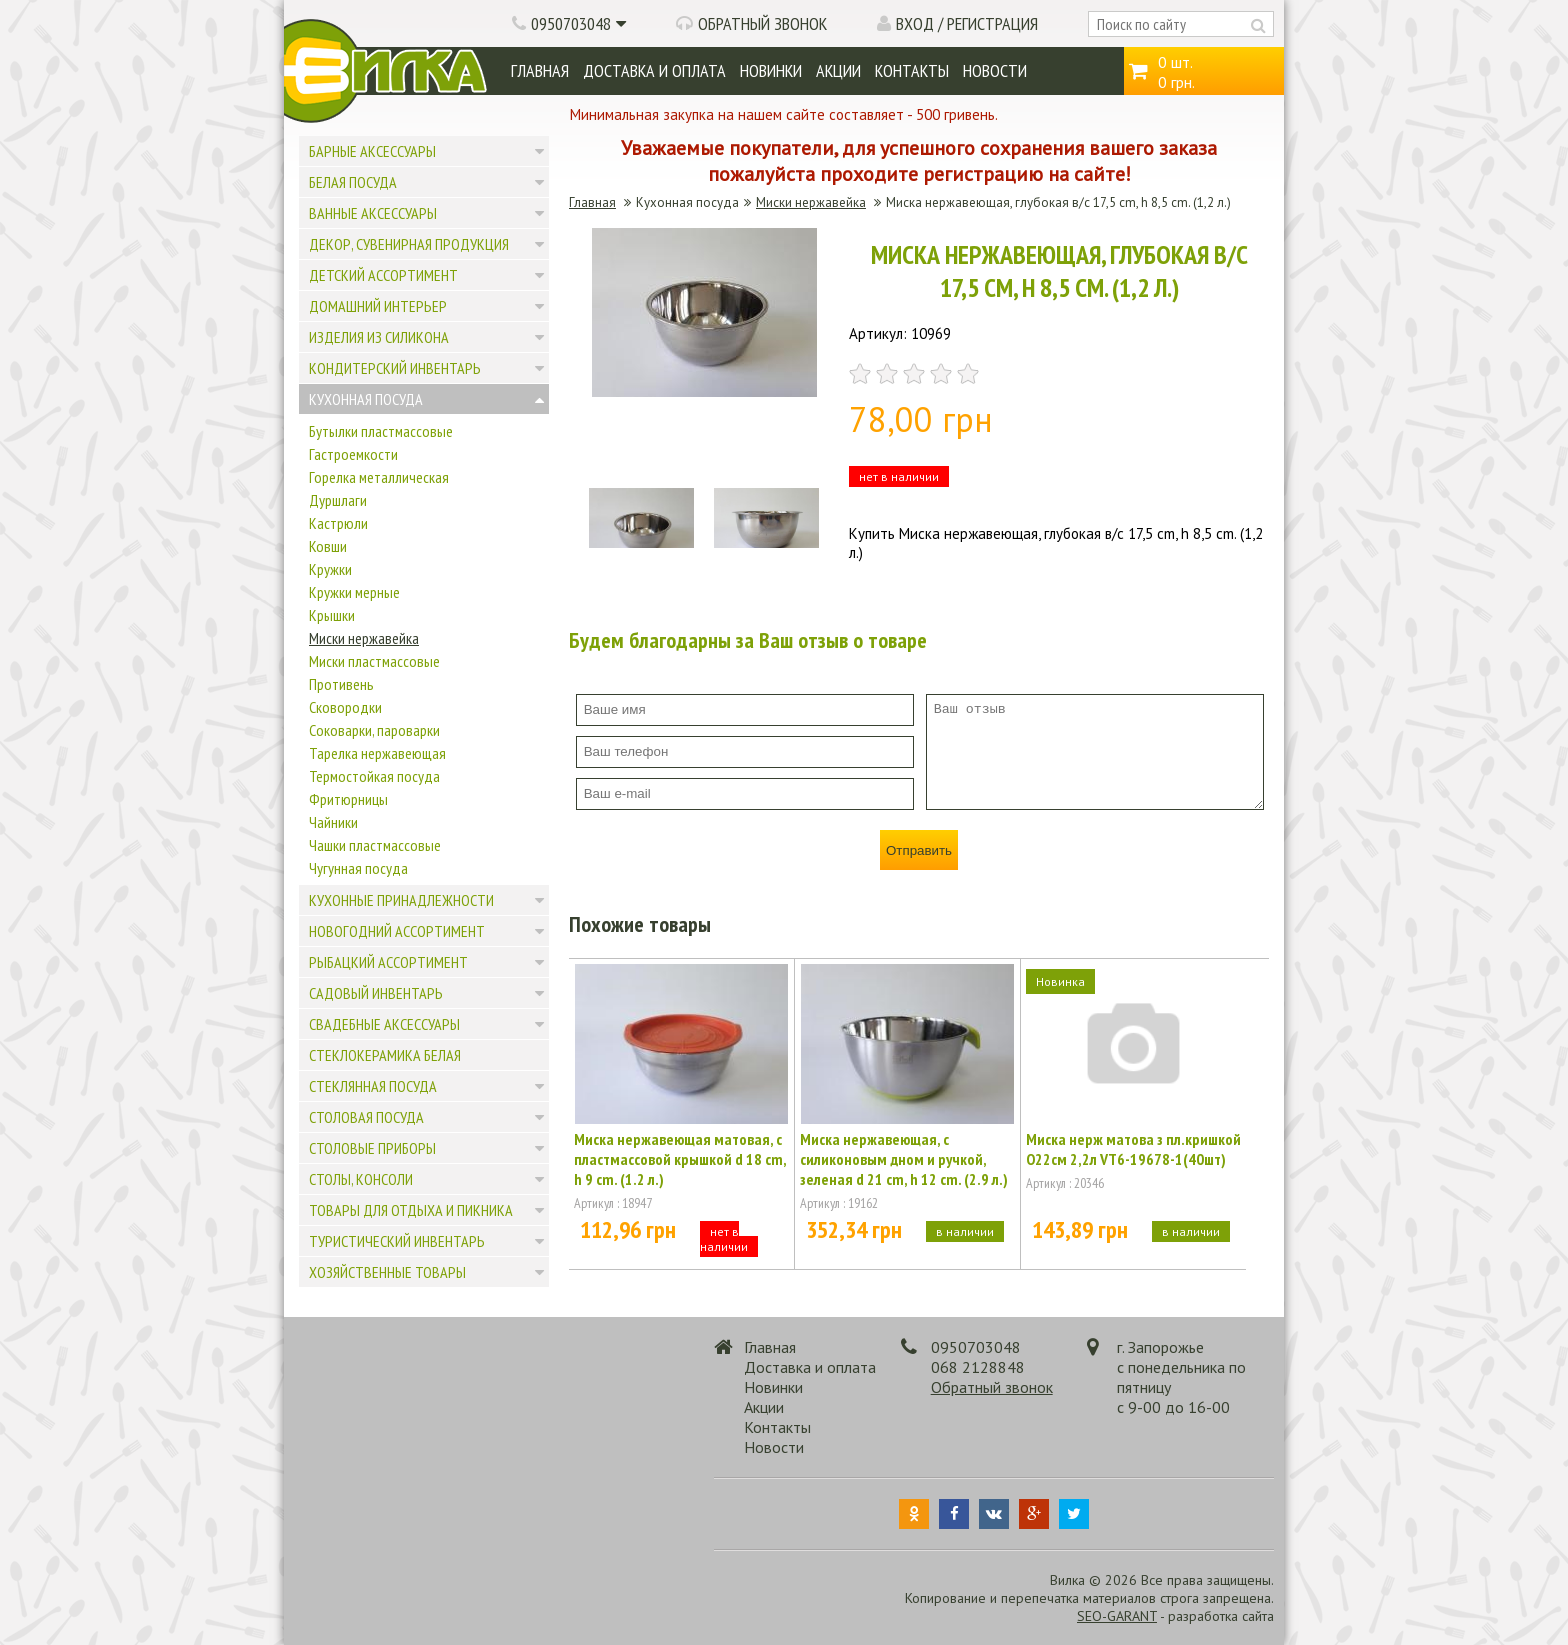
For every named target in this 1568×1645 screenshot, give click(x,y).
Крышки (332, 615)
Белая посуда (353, 182)
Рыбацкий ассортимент (388, 962)
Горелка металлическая (379, 477)
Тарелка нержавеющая (377, 753)
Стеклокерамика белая (385, 1055)
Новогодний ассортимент (397, 931)
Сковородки (345, 707)
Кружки (330, 569)
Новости (995, 70)
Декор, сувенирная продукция (409, 244)
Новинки (771, 70)
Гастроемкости (353, 454)
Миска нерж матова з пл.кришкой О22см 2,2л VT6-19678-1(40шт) (1133, 1149)
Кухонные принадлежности (401, 900)
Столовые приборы (372, 1148)
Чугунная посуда (358, 868)
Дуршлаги (338, 500)
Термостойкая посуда (374, 776)
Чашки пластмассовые (375, 845)
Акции (838, 70)
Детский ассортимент (383, 275)
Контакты (912, 70)
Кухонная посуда (366, 399)
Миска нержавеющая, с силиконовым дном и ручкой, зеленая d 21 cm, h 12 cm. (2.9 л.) (904, 1159)
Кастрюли (338, 523)
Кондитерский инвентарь (395, 368)
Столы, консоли (361, 1179)
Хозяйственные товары (387, 1272)
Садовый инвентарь (376, 993)
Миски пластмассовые (374, 661)
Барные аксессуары (372, 151)
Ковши (328, 546)
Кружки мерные (354, 592)
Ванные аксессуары (373, 213)
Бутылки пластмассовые (381, 431)
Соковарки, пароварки (374, 730)
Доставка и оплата (654, 70)
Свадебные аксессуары (384, 1024)
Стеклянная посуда (373, 1086)
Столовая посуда (366, 1117)
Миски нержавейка (364, 638)
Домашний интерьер (378, 306)
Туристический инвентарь (397, 1241)
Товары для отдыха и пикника (411, 1210)
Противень (341, 684)
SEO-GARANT (1117, 1616)
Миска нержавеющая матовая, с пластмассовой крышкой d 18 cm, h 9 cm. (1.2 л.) (680, 1159)
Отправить (919, 850)
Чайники (333, 822)
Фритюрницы (348, 799)
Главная (540, 70)
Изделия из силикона (379, 337)
